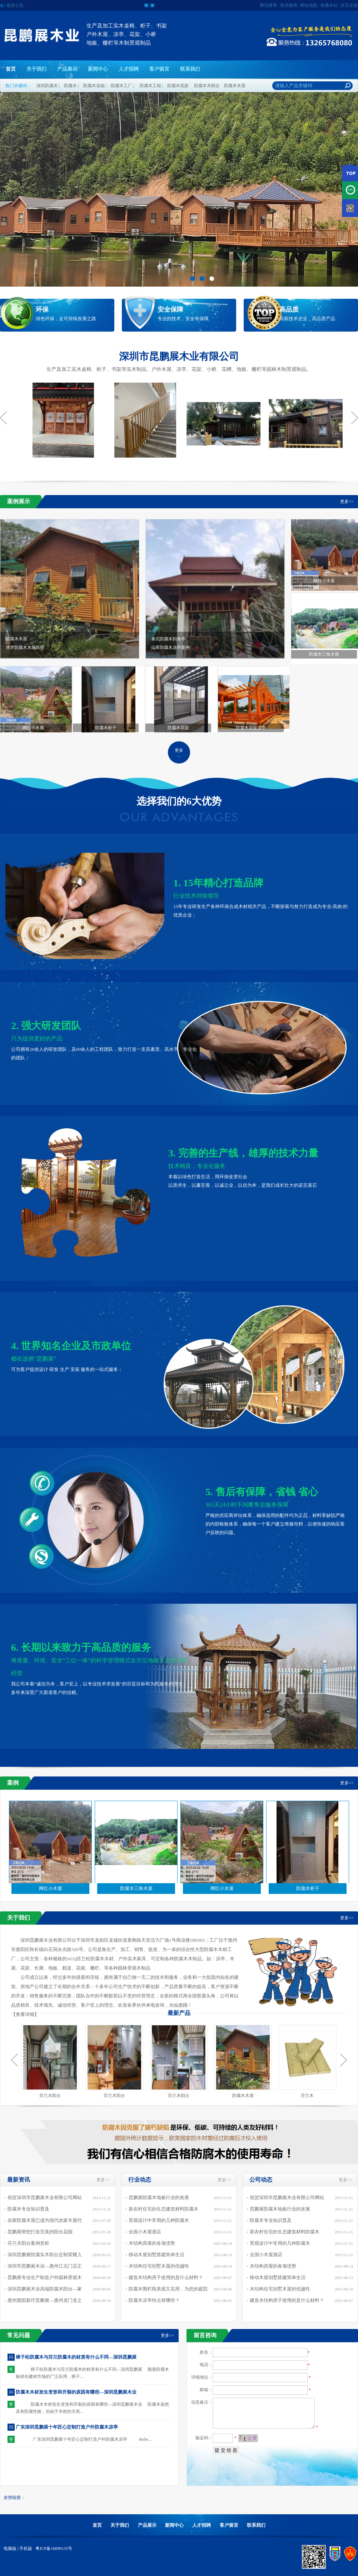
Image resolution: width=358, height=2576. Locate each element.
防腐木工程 (150, 85)
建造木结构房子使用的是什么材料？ (166, 2277)
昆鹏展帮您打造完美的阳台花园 (40, 2231)
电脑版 (10, 2548)
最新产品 (179, 2013)
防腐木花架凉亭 (251, 727)
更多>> (347, 501)
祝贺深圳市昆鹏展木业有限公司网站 (45, 2197)
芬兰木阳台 (50, 2095)
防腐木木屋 (234, 85)
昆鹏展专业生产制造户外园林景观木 (45, 2277)
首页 (11, 69)
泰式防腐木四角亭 (217, 644)
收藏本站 (329, 5)
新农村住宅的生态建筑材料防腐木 (163, 2209)
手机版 (25, 2548)
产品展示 (67, 69)
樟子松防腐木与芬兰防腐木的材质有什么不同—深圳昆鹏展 (76, 2357)
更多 (179, 750)
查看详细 (25, 2014)
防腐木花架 (178, 85)
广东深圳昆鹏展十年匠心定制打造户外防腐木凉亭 (67, 2427)
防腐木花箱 (94, 85)
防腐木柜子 (105, 727)
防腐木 (70, 85)
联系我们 (190, 69)
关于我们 (36, 69)
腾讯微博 (268, 5)
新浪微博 (288, 5)
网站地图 (308, 5)
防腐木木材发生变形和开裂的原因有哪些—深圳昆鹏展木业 (76, 2392)
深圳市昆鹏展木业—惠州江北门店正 (45, 2266)
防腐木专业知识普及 (28, 2209)
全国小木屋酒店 (145, 2231)
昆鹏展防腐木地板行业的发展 (159, 2197)
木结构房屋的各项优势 (152, 2243)
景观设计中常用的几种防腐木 (159, 2220)
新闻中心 (98, 69)
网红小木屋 (324, 580)
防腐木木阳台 (207, 85)
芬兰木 (307, 2095)
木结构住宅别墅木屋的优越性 (159, 2266)
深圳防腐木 (47, 85)
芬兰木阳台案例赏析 (28, 2243)
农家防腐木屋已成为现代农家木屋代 (45, 2220)
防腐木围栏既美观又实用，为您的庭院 (168, 2289)
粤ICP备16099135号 (53, 2548)
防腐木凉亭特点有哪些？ (154, 2300)
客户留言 (159, 69)
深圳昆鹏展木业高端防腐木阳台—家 (45, 2289)
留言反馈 (349, 5)
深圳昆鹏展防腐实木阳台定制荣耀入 (45, 2254)
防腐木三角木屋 (324, 654)
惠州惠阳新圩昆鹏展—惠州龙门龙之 (45, 2300)
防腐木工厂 (121, 85)
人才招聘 (129, 69)
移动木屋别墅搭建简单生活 (156, 2254)
